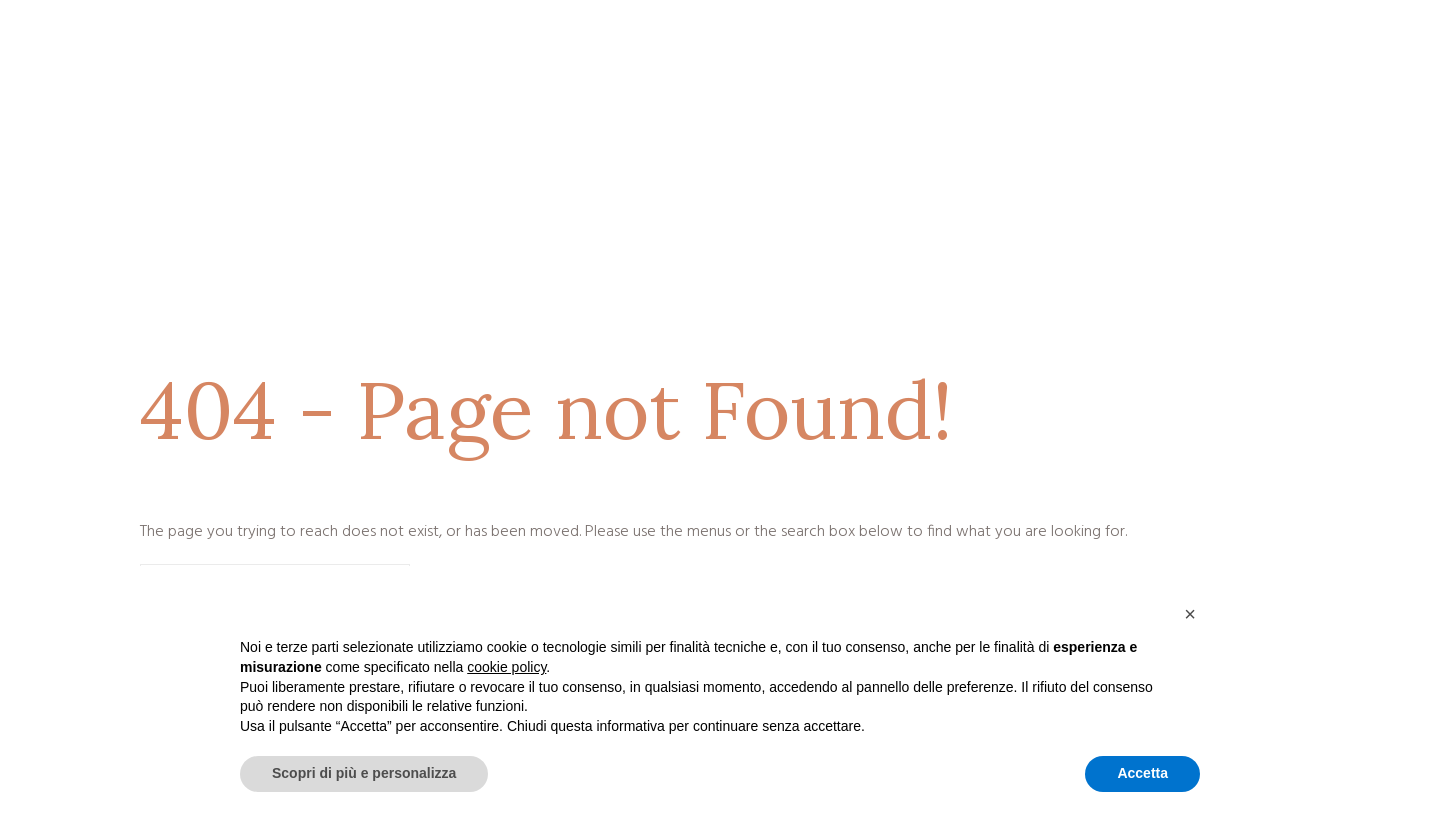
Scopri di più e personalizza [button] (364, 773)
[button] (1190, 614)
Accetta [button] (1142, 773)
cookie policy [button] (506, 667)
